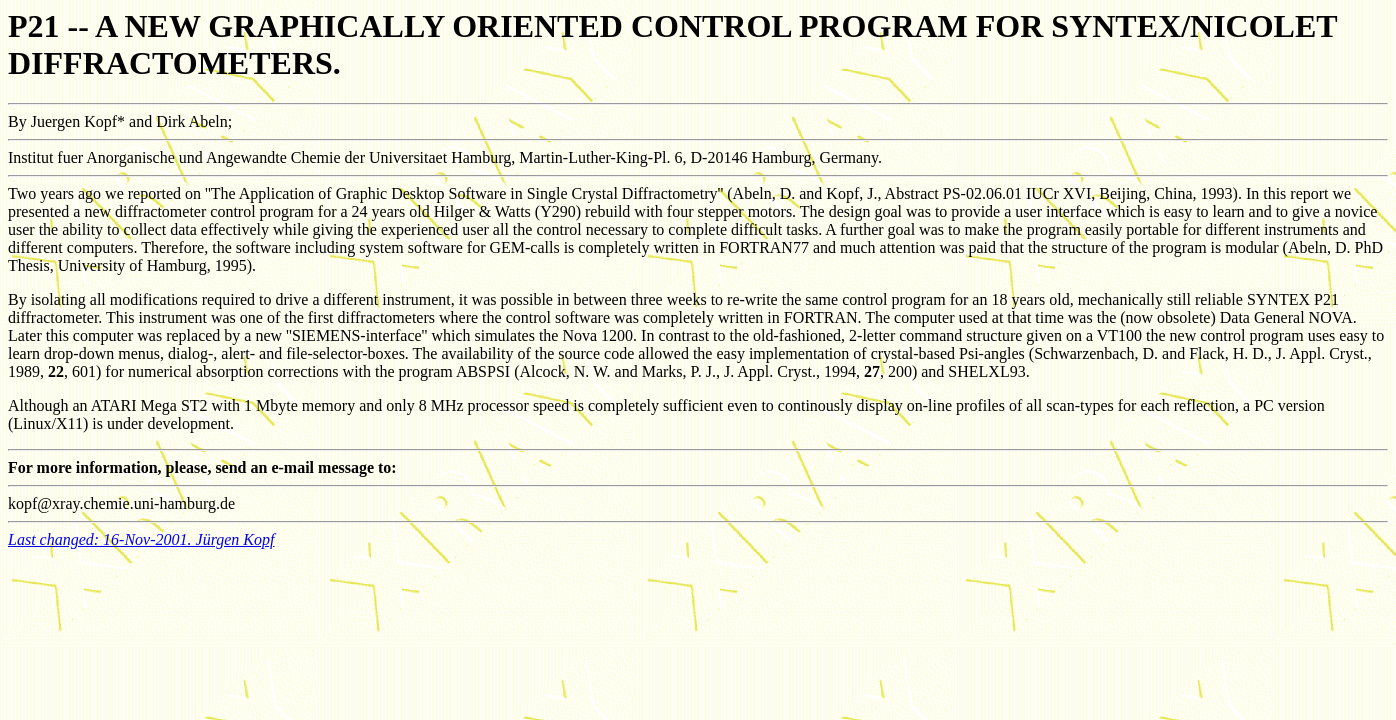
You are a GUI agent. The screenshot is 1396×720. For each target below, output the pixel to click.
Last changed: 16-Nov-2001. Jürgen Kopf (141, 539)
